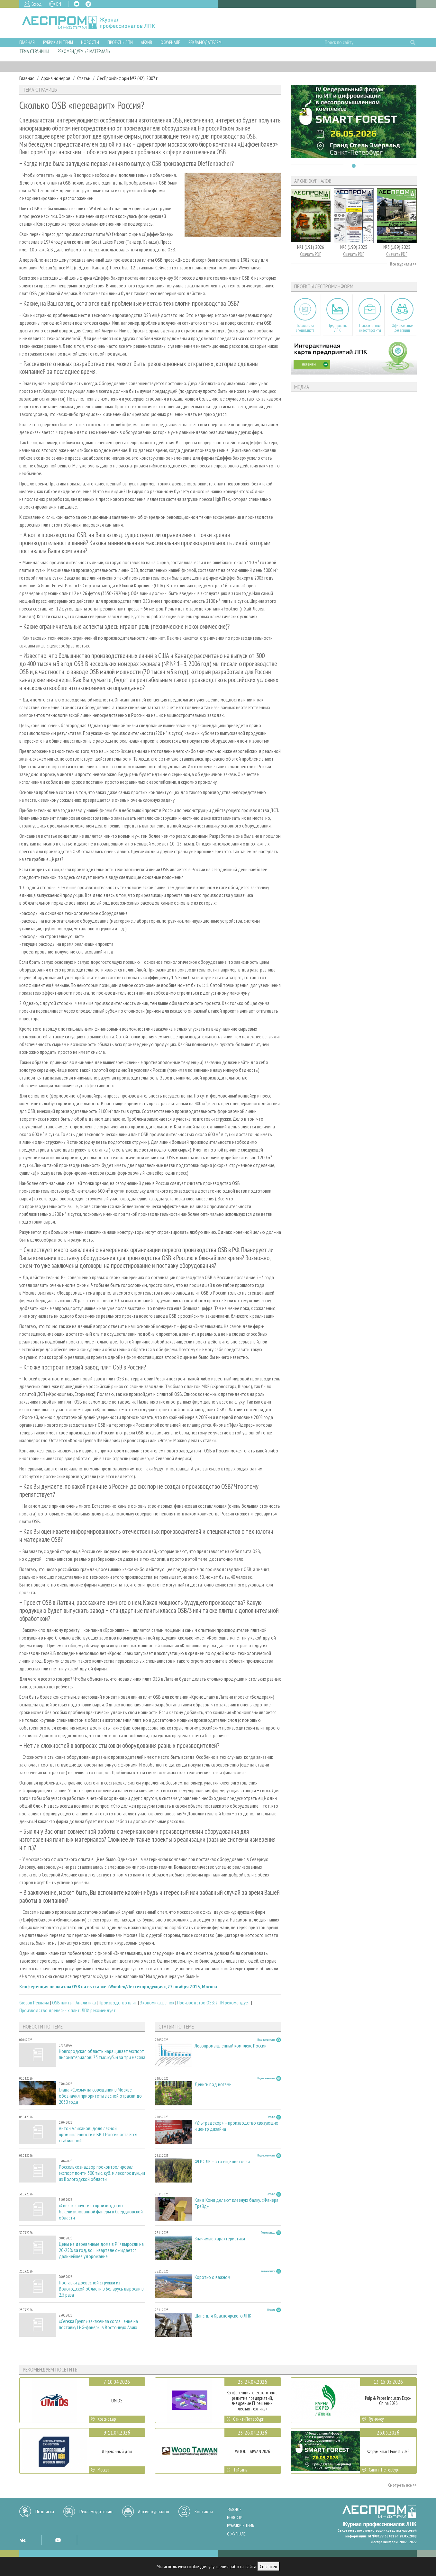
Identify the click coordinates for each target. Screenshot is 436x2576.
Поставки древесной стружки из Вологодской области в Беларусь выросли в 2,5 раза (101, 2289)
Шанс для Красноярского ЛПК (223, 2316)
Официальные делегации (402, 328)
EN (58, 4)
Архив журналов (153, 2511)
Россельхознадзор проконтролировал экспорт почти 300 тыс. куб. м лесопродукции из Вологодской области (102, 2173)
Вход (37, 4)
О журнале (170, 42)
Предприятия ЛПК (338, 328)
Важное (234, 2509)
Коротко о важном (212, 2277)
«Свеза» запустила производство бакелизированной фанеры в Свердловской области (101, 2211)
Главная (27, 42)
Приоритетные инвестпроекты (370, 328)
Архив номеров (55, 78)
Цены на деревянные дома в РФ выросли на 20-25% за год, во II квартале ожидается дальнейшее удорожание (101, 2250)
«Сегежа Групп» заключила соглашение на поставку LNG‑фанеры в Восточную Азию (98, 2324)
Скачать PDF (310, 254)
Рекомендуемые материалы (84, 51)
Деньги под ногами (213, 2084)
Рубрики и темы (58, 42)
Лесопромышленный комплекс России (231, 2046)
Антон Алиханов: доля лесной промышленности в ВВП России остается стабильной (98, 2134)
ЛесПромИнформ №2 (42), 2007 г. (128, 78)
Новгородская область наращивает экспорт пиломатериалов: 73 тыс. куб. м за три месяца (102, 2054)
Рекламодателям (205, 42)
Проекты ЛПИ (120, 42)
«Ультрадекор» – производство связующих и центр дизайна (236, 2126)
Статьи (83, 78)
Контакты (204, 2511)
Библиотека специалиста (305, 328)
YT (58, 2540)
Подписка (44, 2511)
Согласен (268, 2566)
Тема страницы (34, 51)
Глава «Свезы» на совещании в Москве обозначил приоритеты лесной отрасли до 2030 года (100, 2096)
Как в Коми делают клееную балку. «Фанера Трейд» (236, 2203)
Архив (146, 42)
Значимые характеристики (220, 2239)
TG (88, 4)
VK (76, 4)
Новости (90, 42)
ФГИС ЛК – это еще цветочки (222, 2161)
